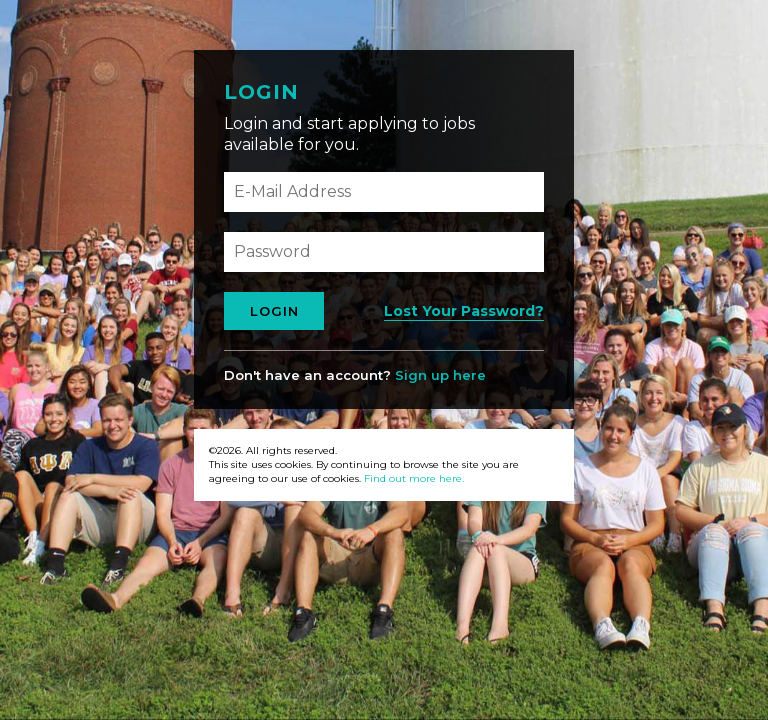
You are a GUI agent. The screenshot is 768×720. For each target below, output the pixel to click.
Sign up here (440, 375)
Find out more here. (414, 478)
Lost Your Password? (464, 311)
